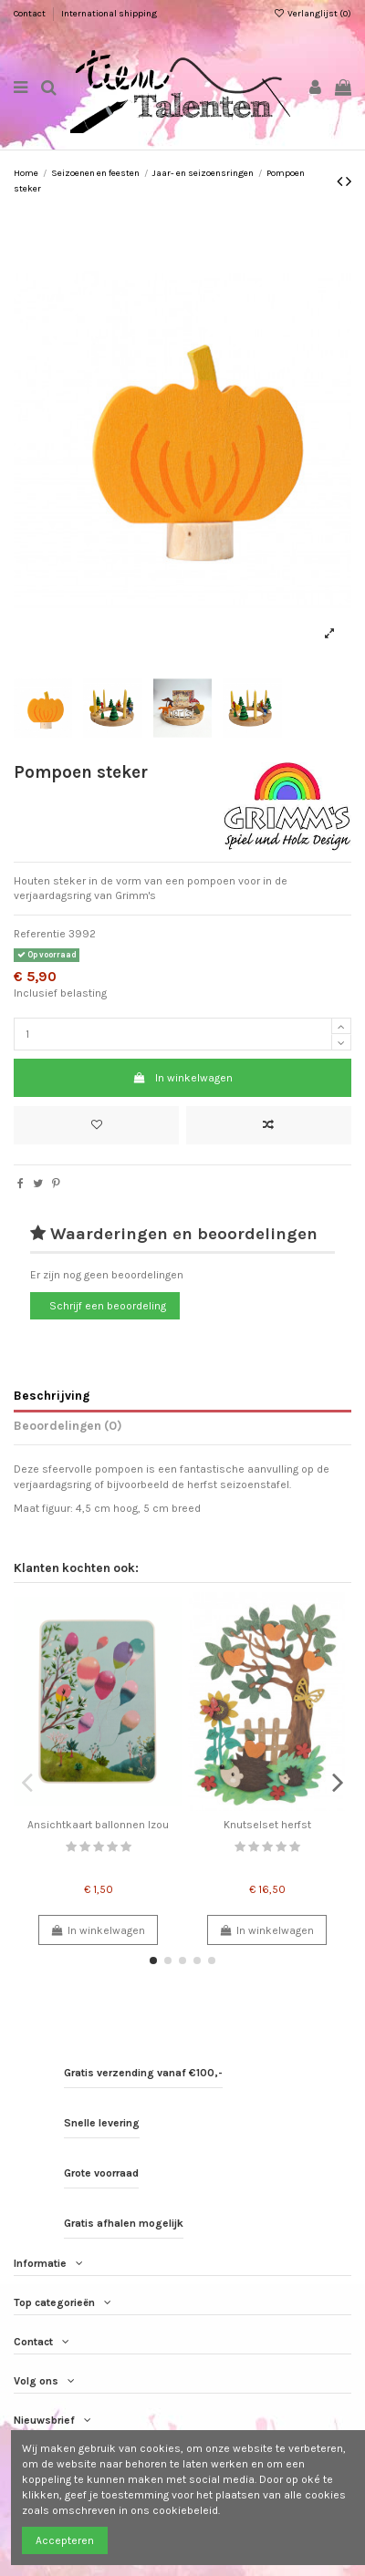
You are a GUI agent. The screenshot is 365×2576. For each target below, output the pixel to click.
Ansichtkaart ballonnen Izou (98, 1824)
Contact (30, 13)
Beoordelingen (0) (68, 1425)
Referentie (40, 933)
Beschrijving (51, 1395)
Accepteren (65, 2540)
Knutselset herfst (267, 1824)
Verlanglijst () (312, 13)
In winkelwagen (182, 1077)
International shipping (109, 13)
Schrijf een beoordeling (107, 1305)
